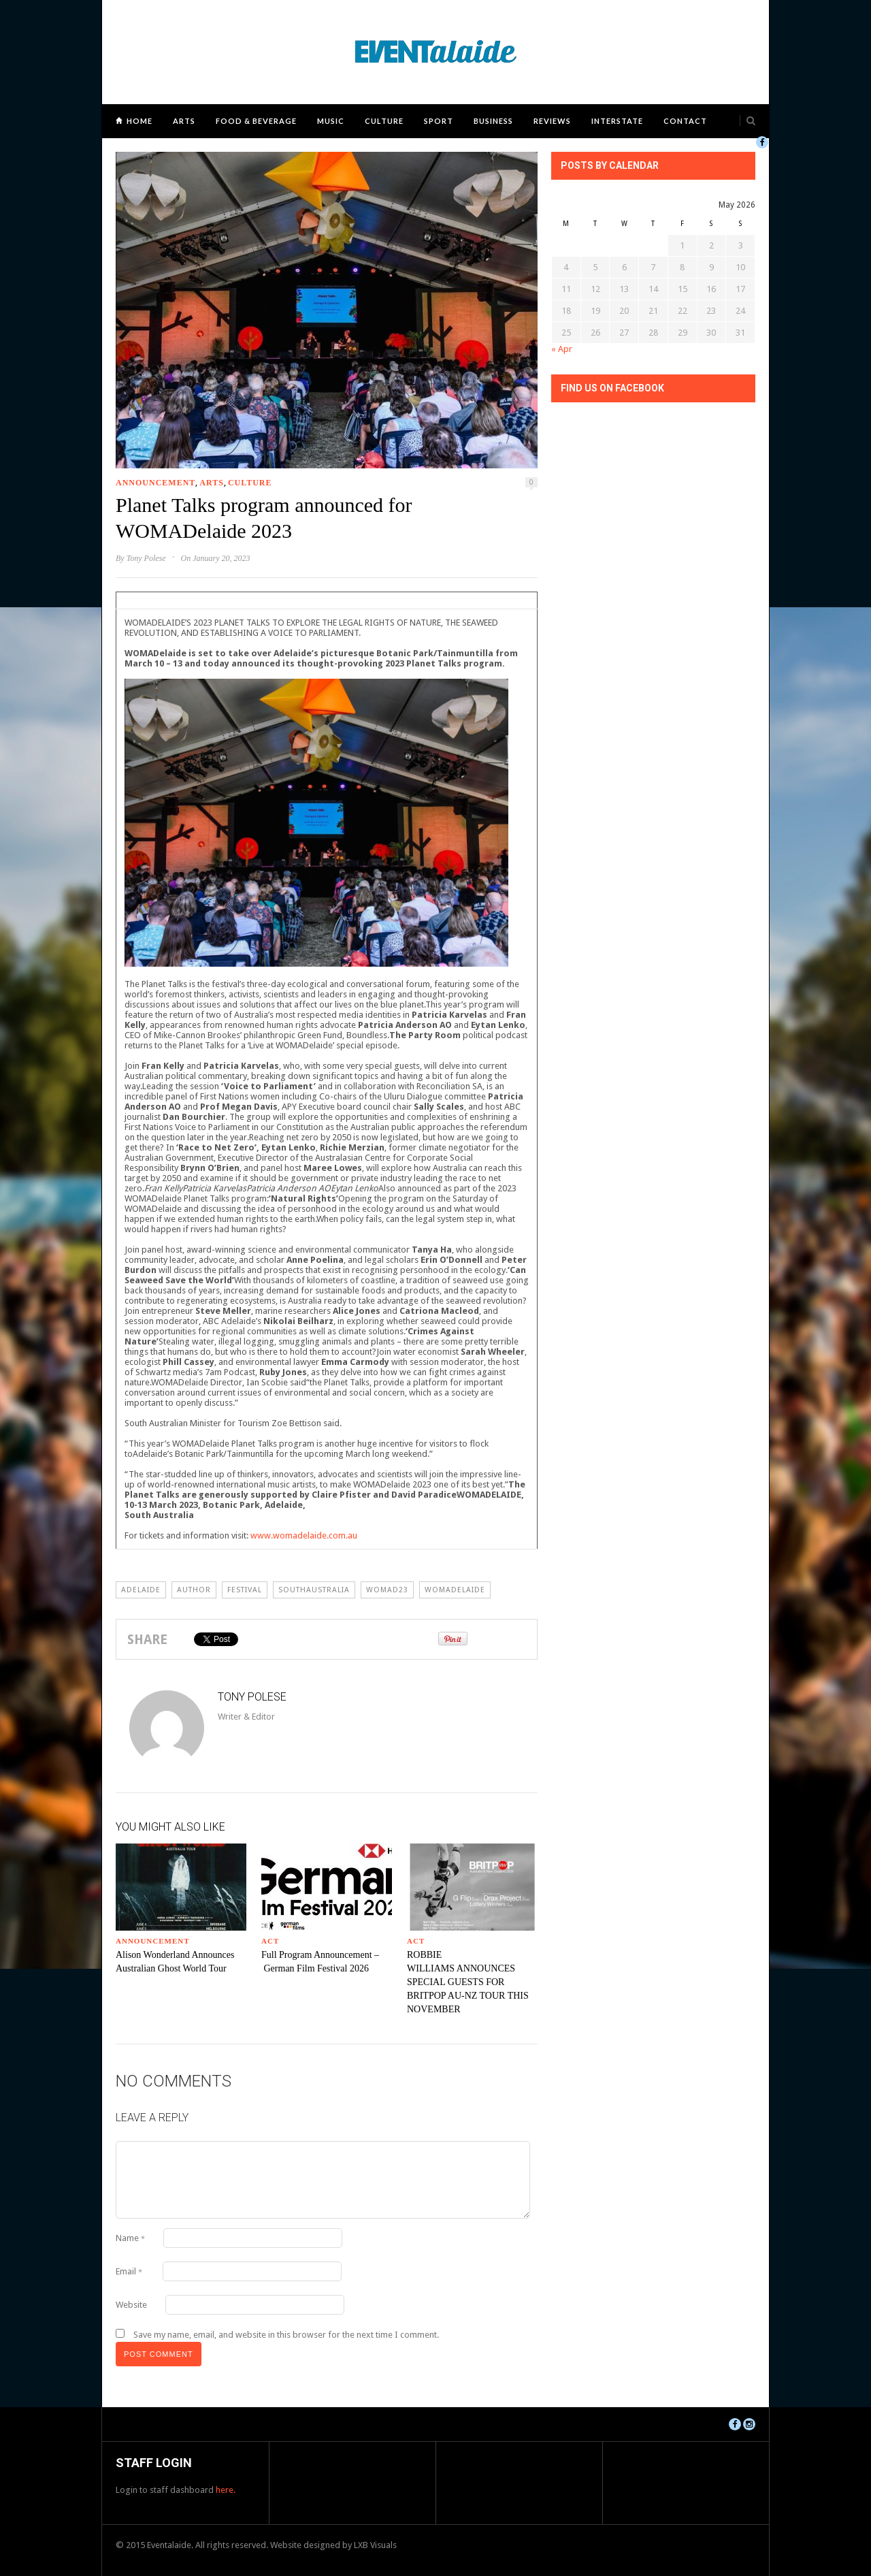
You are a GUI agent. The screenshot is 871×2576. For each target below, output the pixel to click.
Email (129, 2271)
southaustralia (314, 1589)
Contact (685, 120)
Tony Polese (146, 558)
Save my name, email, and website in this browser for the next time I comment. (286, 2335)
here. (225, 2490)
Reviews (552, 120)
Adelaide (141, 1589)
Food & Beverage (256, 120)
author (194, 1589)
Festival (244, 1589)
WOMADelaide (455, 1589)
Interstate (617, 120)
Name (130, 2238)
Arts (184, 120)
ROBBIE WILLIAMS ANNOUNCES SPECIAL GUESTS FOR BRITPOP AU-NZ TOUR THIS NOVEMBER (468, 1982)
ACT (270, 1941)
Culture (384, 120)
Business (493, 120)
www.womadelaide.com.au (303, 1535)
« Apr (561, 349)
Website (131, 2305)
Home (139, 120)
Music (330, 120)
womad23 (387, 1589)
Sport (438, 120)
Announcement (155, 482)
